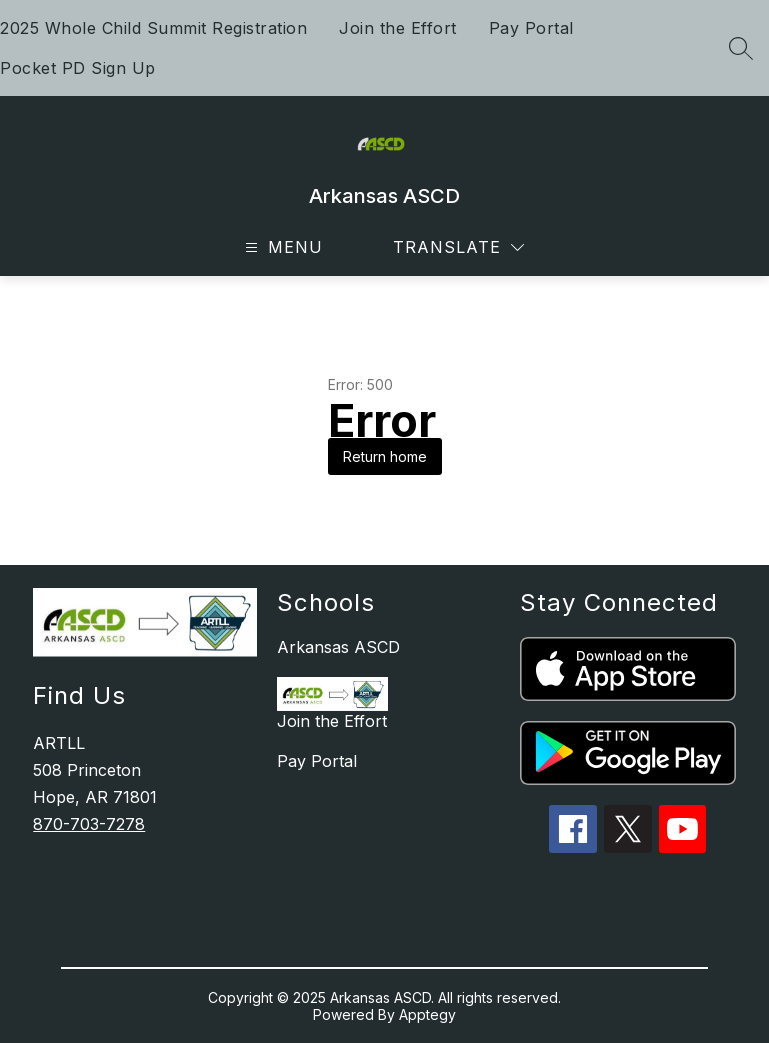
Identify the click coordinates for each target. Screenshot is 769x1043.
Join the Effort (398, 28)
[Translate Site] (458, 247)
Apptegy (427, 1014)
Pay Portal (531, 28)
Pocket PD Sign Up (78, 68)
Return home (385, 456)
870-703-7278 (89, 824)
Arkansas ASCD (338, 647)
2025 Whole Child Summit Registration (153, 28)
